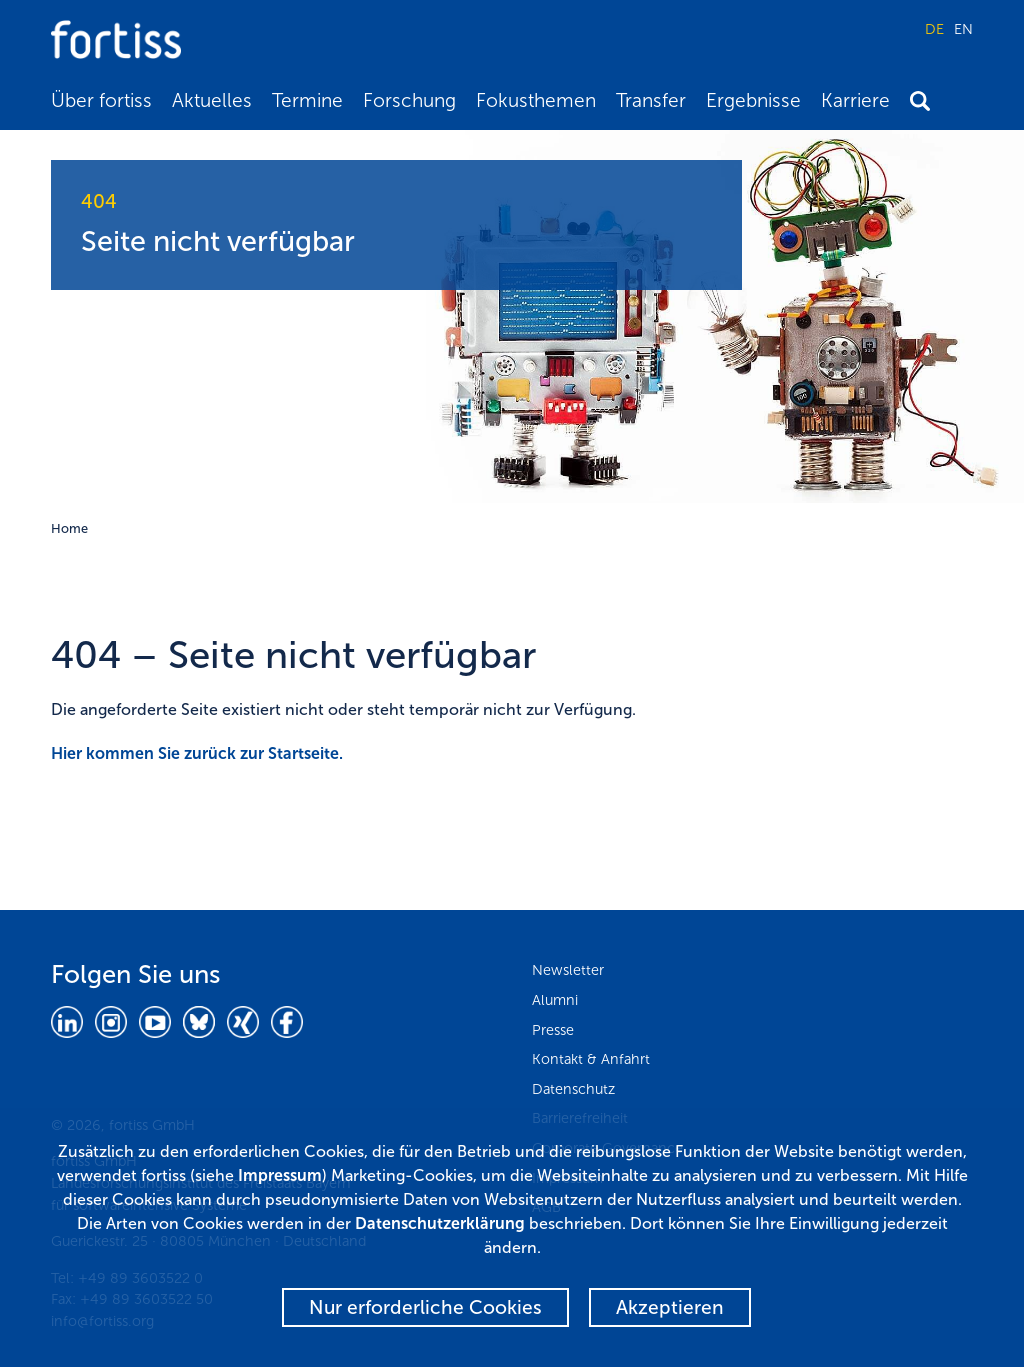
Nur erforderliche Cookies (425, 1307)
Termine (307, 100)
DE (934, 29)
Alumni (555, 1000)
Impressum (280, 1175)
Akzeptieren (670, 1307)
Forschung (409, 100)
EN (963, 29)
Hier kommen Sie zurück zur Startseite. (197, 753)
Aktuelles (212, 100)
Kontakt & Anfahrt (591, 1059)
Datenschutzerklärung (440, 1223)
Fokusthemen (536, 100)
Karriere (855, 100)
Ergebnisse (753, 100)
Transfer (651, 100)
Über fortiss (101, 100)
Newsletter (568, 970)
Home (69, 528)
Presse (553, 1030)
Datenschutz (573, 1089)
